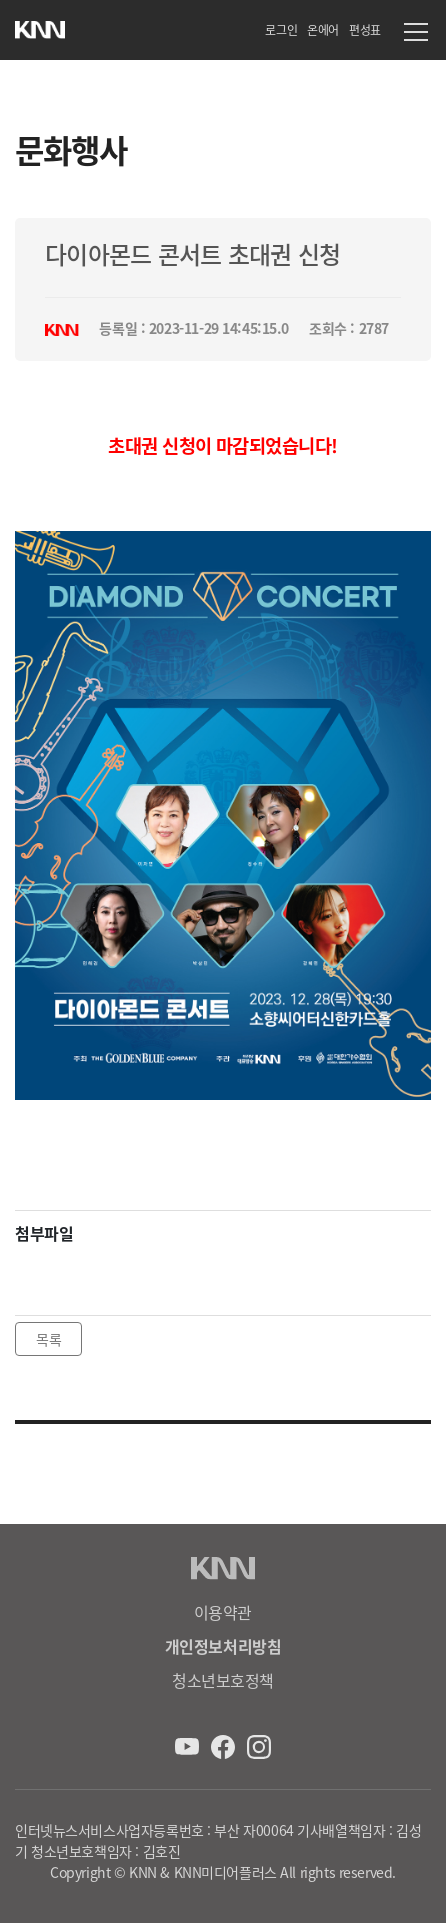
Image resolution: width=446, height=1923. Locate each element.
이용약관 (223, 1612)
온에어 (323, 29)
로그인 (281, 29)
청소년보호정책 (223, 1680)
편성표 (365, 29)
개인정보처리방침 (223, 1646)
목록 (48, 1339)
